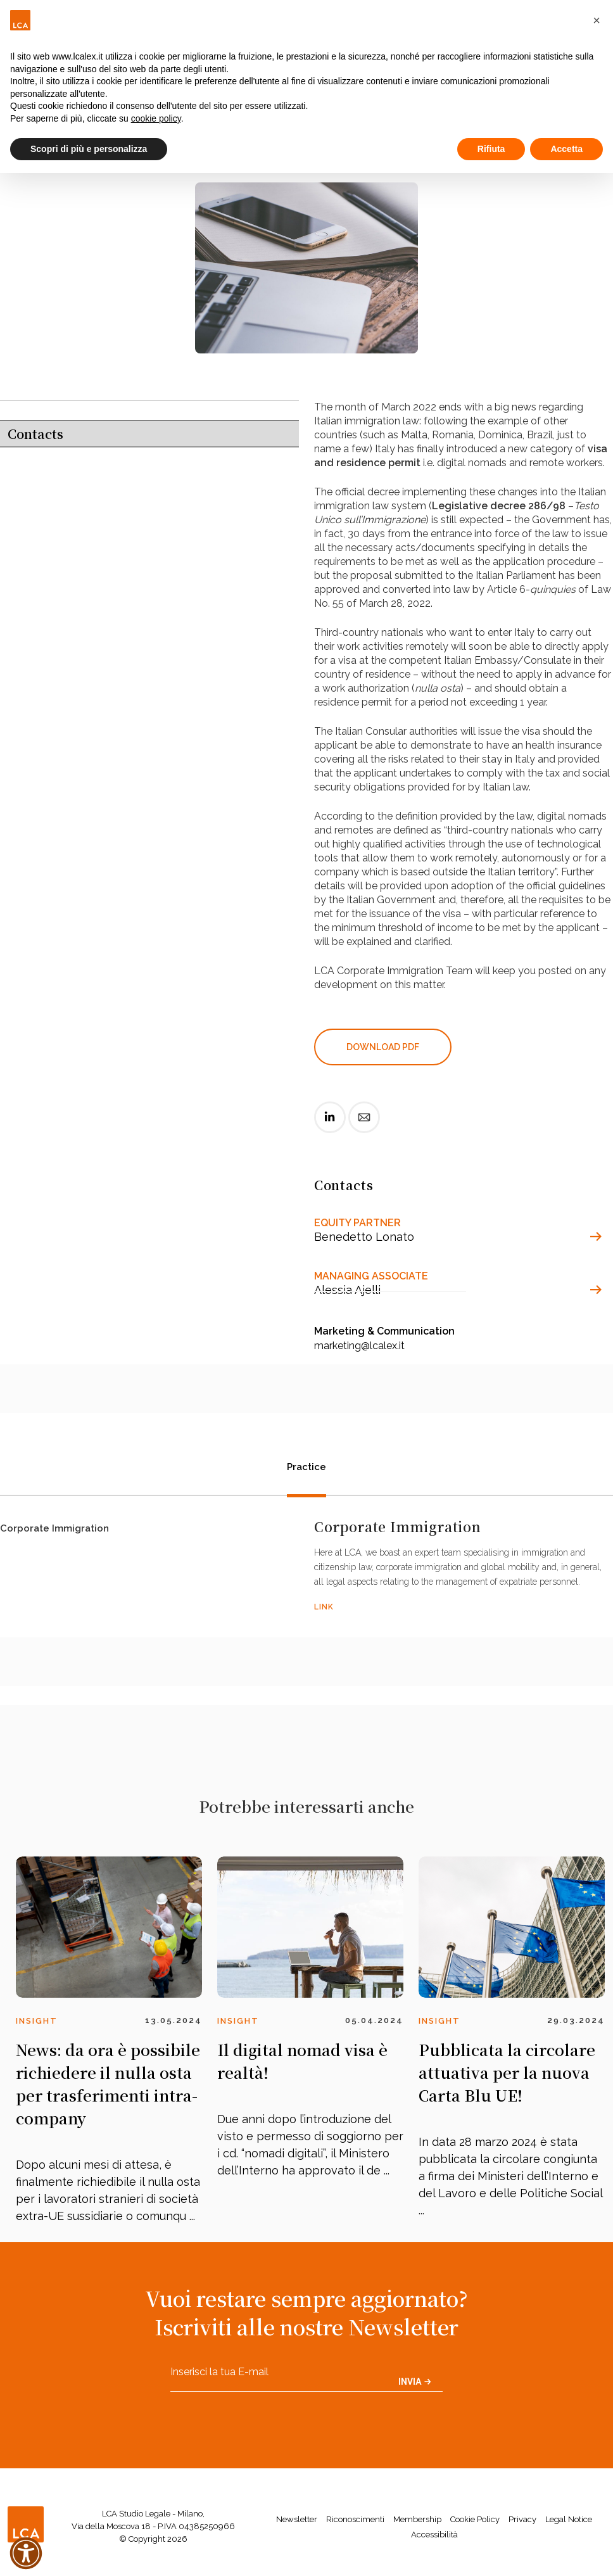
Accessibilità (434, 2534)
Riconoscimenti (355, 2519)
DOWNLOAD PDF (382, 1047)
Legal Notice (568, 2519)
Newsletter (296, 2519)
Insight (37, 2021)
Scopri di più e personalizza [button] (88, 149)
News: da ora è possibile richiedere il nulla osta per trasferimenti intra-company (108, 2083)
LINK (324, 1606)
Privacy (522, 2519)
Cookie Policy (475, 2519)
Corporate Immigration (54, 1530)
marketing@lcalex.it (359, 1346)
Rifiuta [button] (491, 149)
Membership (417, 2519)
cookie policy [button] (156, 118)
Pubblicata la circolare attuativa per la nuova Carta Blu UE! (507, 2072)
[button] (596, 20)
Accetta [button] (566, 149)
